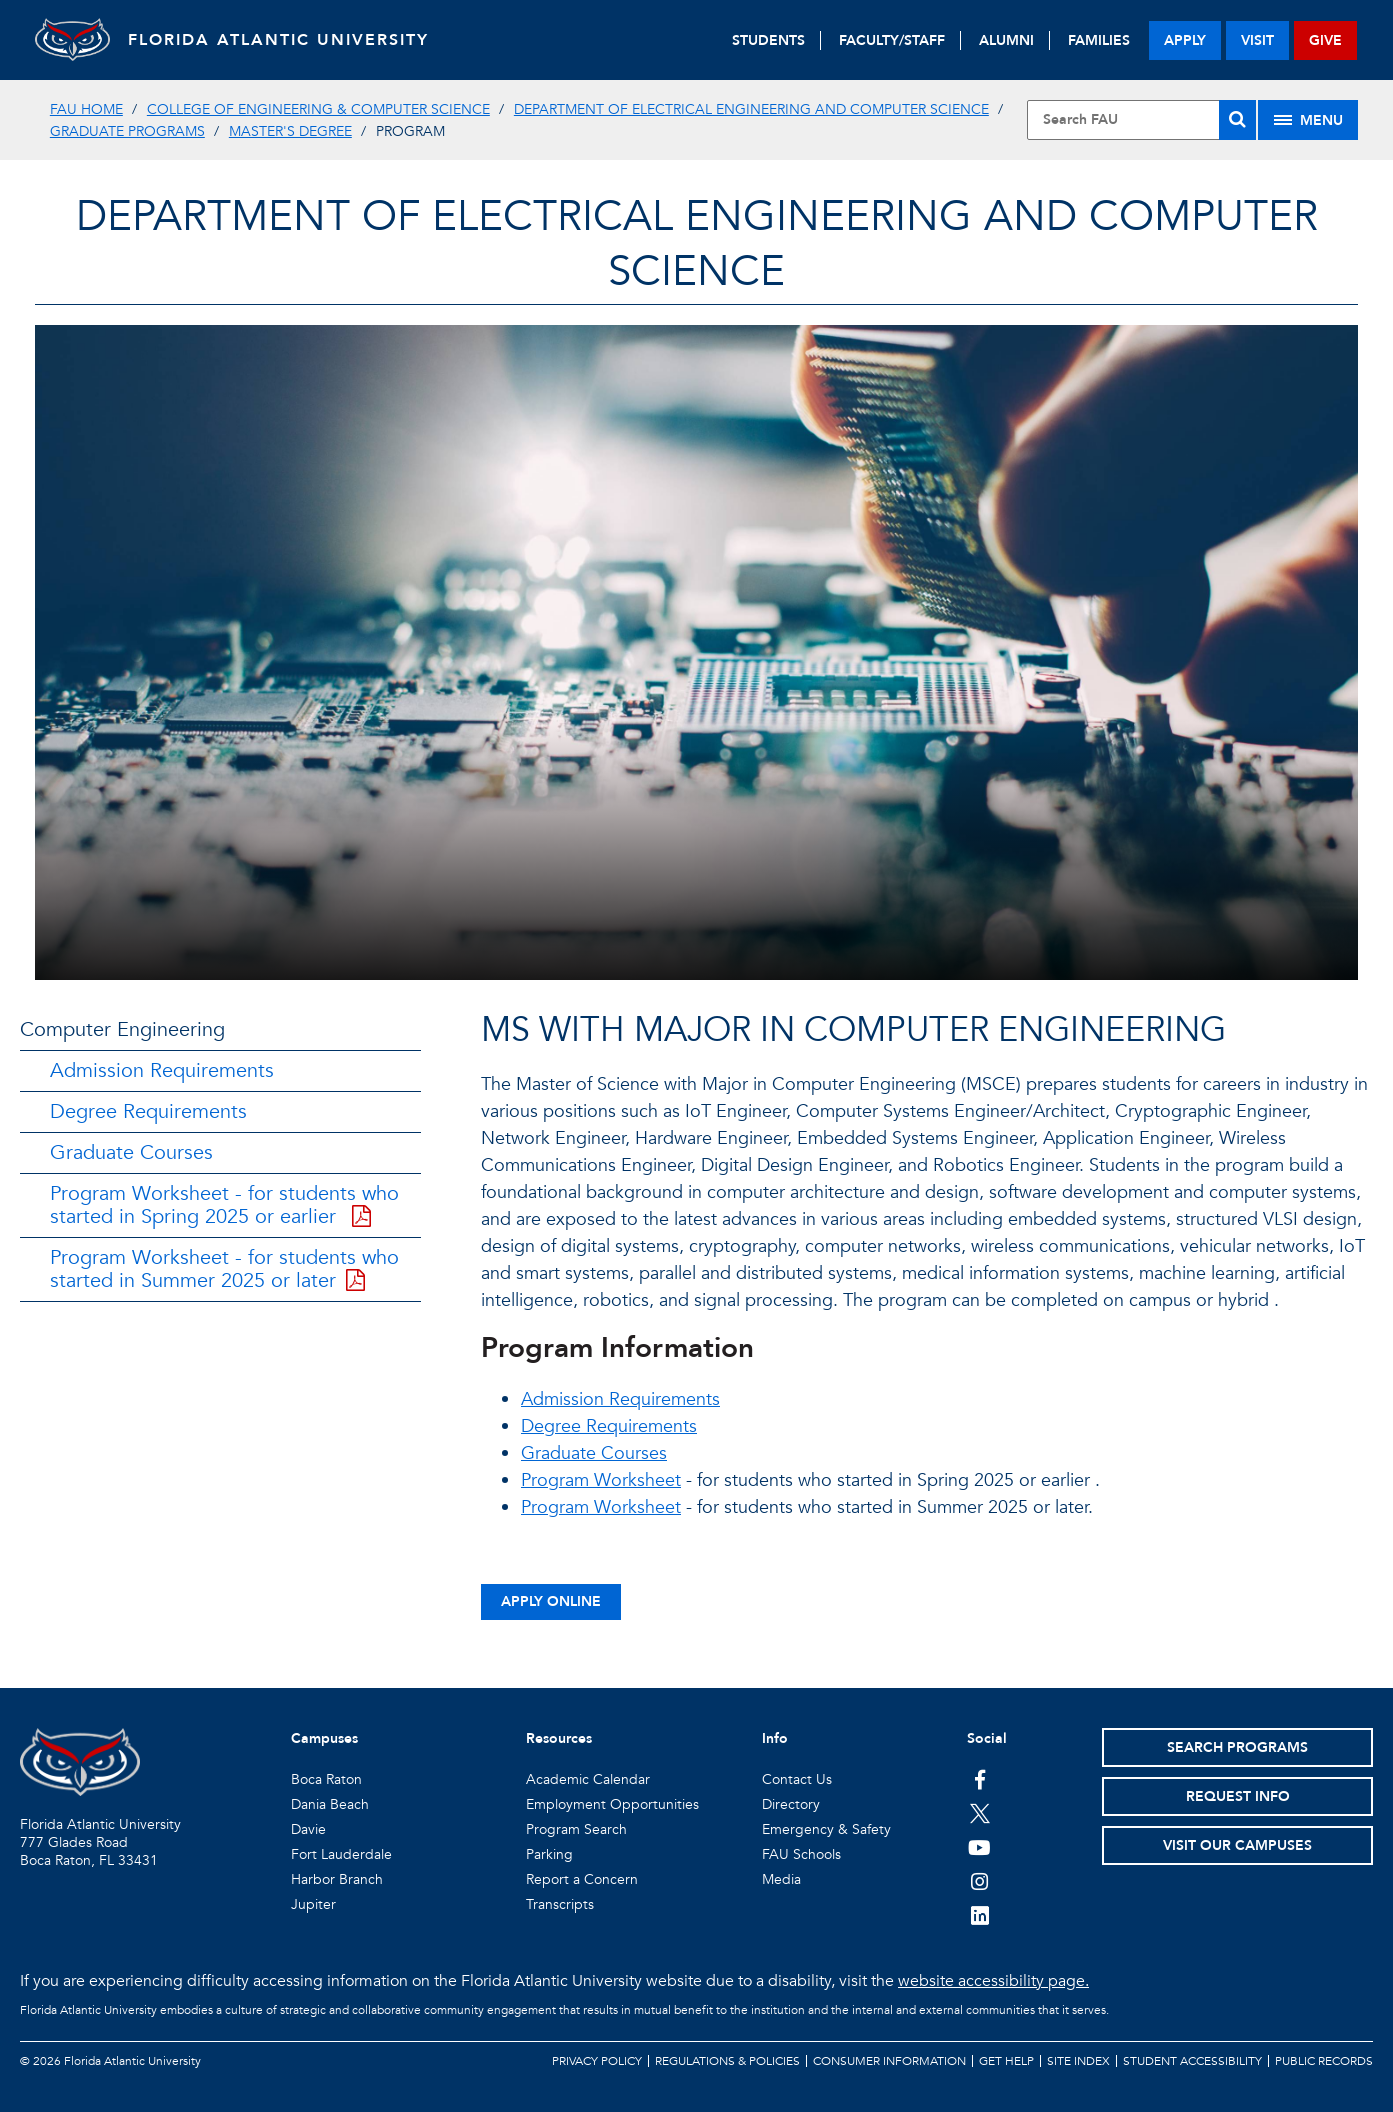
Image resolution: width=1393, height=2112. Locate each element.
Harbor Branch (337, 1879)
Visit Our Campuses (1237, 1845)
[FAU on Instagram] (979, 1881)
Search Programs (1237, 1747)
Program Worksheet (601, 1480)
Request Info (1238, 1796)
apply (1185, 40)
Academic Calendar (588, 1779)
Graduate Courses (131, 1152)
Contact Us (797, 1779)
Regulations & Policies (727, 2061)
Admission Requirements (162, 1070)
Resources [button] (559, 1738)
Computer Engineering (122, 1029)
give (1325, 40)
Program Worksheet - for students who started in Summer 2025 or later (224, 1269)
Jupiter (313, 1904)
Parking (549, 1854)
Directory (791, 1804)
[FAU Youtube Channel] (979, 1847)
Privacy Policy (597, 2061)
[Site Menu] (1308, 120)
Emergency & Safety (826, 1829)
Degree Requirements (148, 1111)
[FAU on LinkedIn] (979, 1915)
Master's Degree (290, 131)
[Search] (1237, 120)
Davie (308, 1829)
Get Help (1006, 2061)
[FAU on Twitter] (979, 1813)
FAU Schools (801, 1854)
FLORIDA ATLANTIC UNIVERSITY (285, 40)
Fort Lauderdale (341, 1854)
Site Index (1078, 2061)
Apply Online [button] (551, 1601)
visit (1257, 40)
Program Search (576, 1829)
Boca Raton (326, 1779)
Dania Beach (330, 1804)
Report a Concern (582, 1879)
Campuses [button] (324, 1738)
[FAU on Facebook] (979, 1779)
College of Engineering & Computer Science (318, 109)
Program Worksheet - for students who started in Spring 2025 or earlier (224, 1205)
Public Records (1324, 2061)
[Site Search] (1141, 120)
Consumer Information (889, 2061)
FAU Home (86, 109)
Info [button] (775, 1738)
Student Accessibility (1192, 2061)
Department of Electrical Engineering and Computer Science (751, 109)
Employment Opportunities (612, 1804)
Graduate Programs (127, 131)
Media (781, 1879)
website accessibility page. (993, 1981)
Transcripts (560, 1904)
